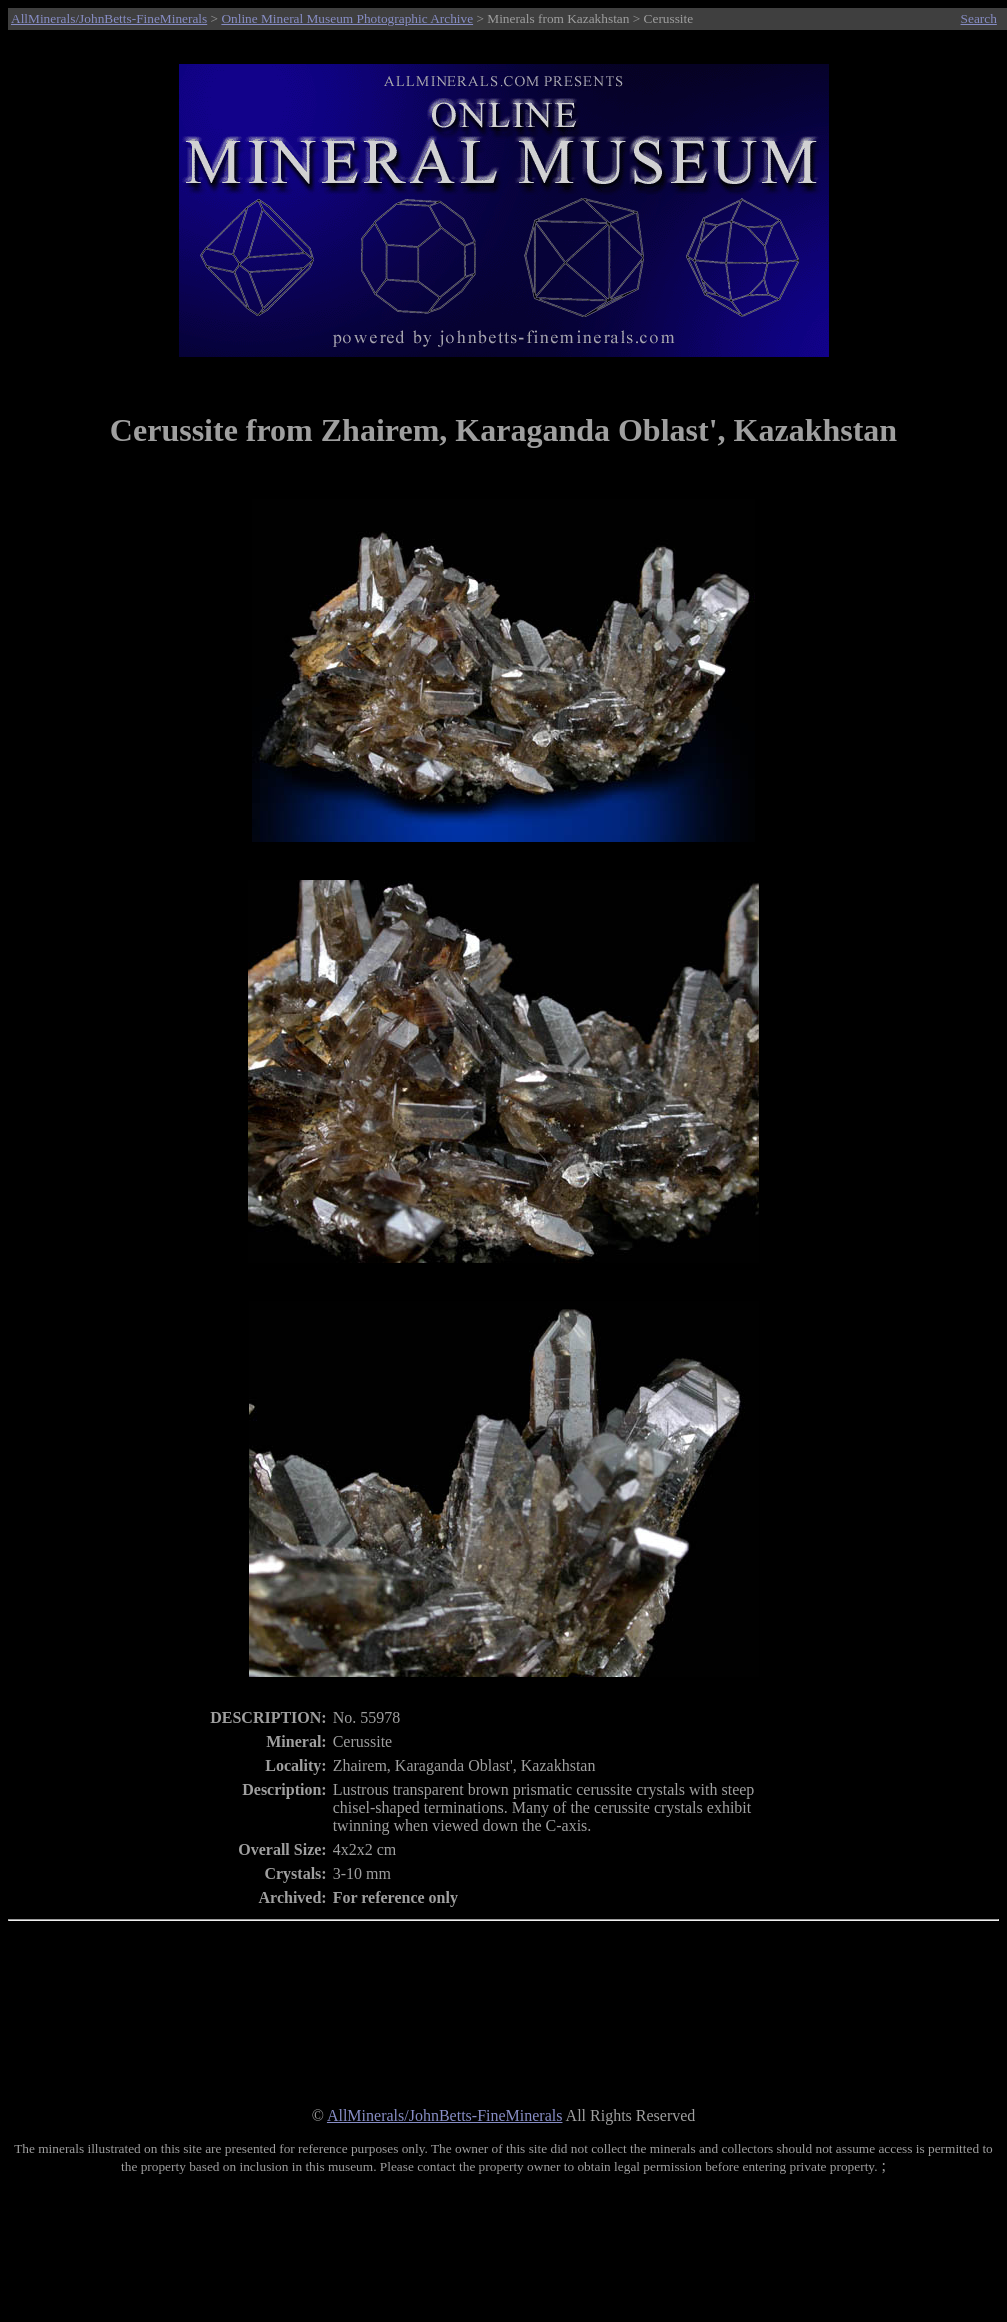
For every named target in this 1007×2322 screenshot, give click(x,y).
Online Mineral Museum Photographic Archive (347, 18)
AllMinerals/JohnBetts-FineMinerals (109, 18)
